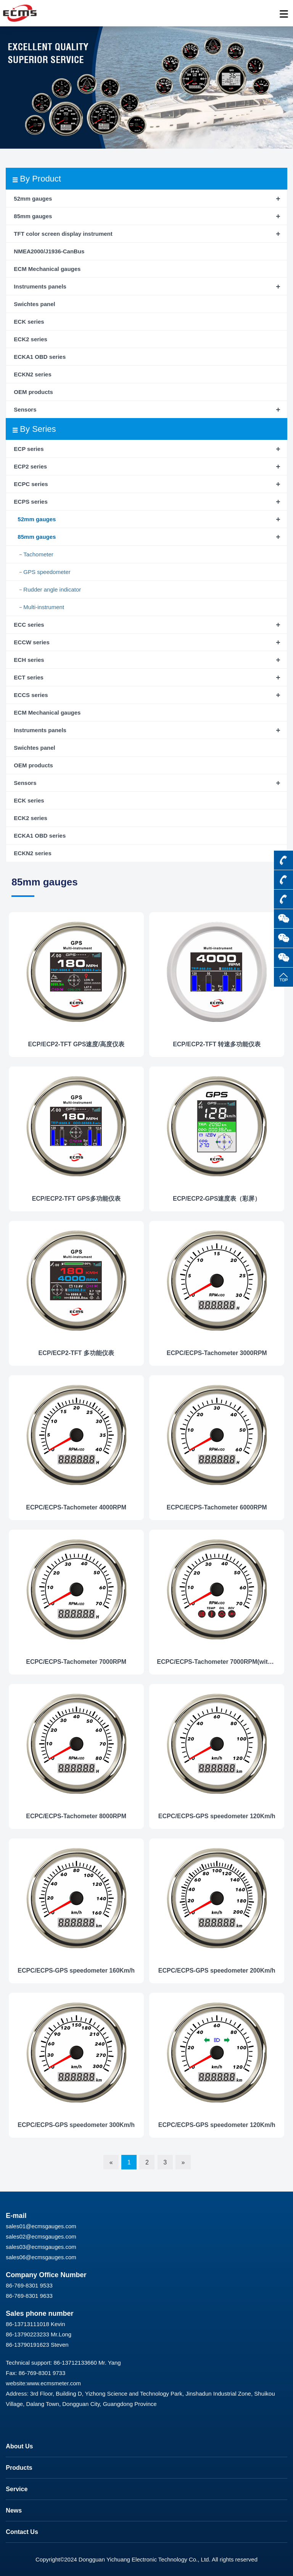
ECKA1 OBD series (40, 356)
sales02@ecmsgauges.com (41, 2236)
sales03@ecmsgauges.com (41, 2247)
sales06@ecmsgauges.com (41, 2257)
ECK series (29, 321)
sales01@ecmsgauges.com (41, 2226)
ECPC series (31, 484)
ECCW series (31, 642)
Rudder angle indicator (52, 589)
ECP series (28, 449)
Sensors (25, 409)
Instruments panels (40, 286)
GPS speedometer (46, 572)
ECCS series (31, 695)
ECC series (29, 624)
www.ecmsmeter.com (54, 2383)
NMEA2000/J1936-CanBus (49, 251)
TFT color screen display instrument (63, 233)
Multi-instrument (43, 607)
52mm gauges (33, 198)
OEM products (33, 392)
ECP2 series (30, 466)
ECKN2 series (32, 374)
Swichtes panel (34, 304)
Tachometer (38, 554)
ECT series (28, 677)
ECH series (29, 660)
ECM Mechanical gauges (47, 269)
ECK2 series (30, 339)
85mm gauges (33, 216)
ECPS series (30, 501)
